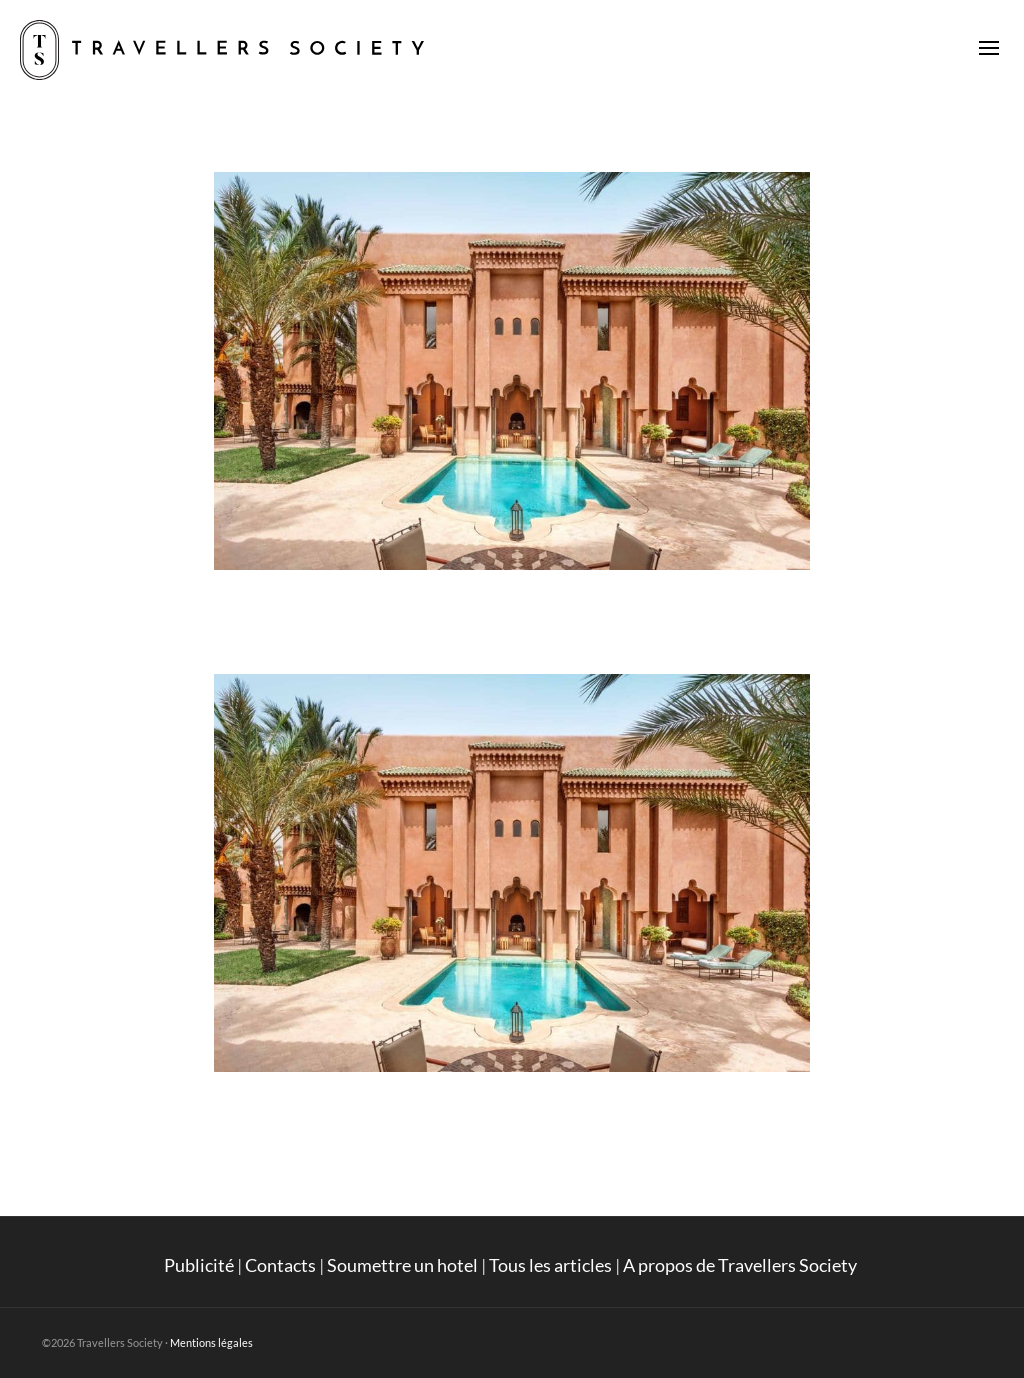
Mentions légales (211, 1342)
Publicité (199, 1265)
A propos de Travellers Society (741, 1265)
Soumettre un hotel (402, 1265)
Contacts (280, 1265)
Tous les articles (550, 1265)
